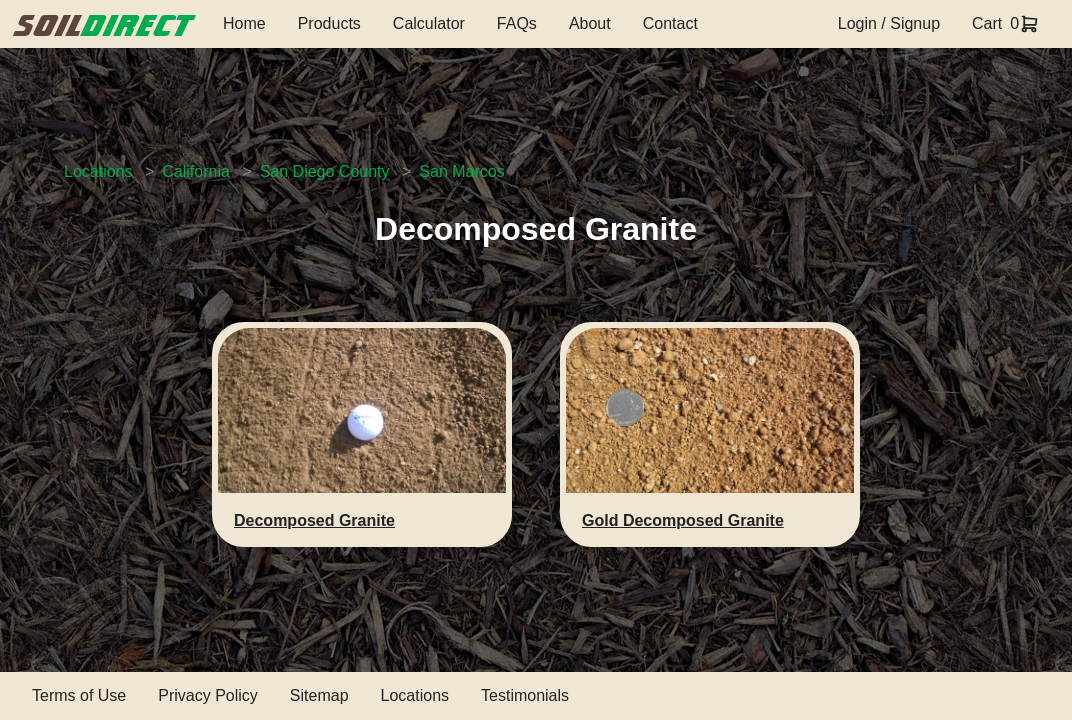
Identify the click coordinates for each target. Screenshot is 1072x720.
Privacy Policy (208, 695)
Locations (98, 171)
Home (244, 23)
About (590, 23)
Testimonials (525, 695)
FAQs (517, 23)
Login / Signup (889, 23)
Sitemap (319, 695)
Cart (987, 23)
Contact (670, 23)
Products (329, 23)
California (196, 171)
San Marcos (461, 171)
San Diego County (325, 171)
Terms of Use (79, 695)
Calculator (429, 23)
